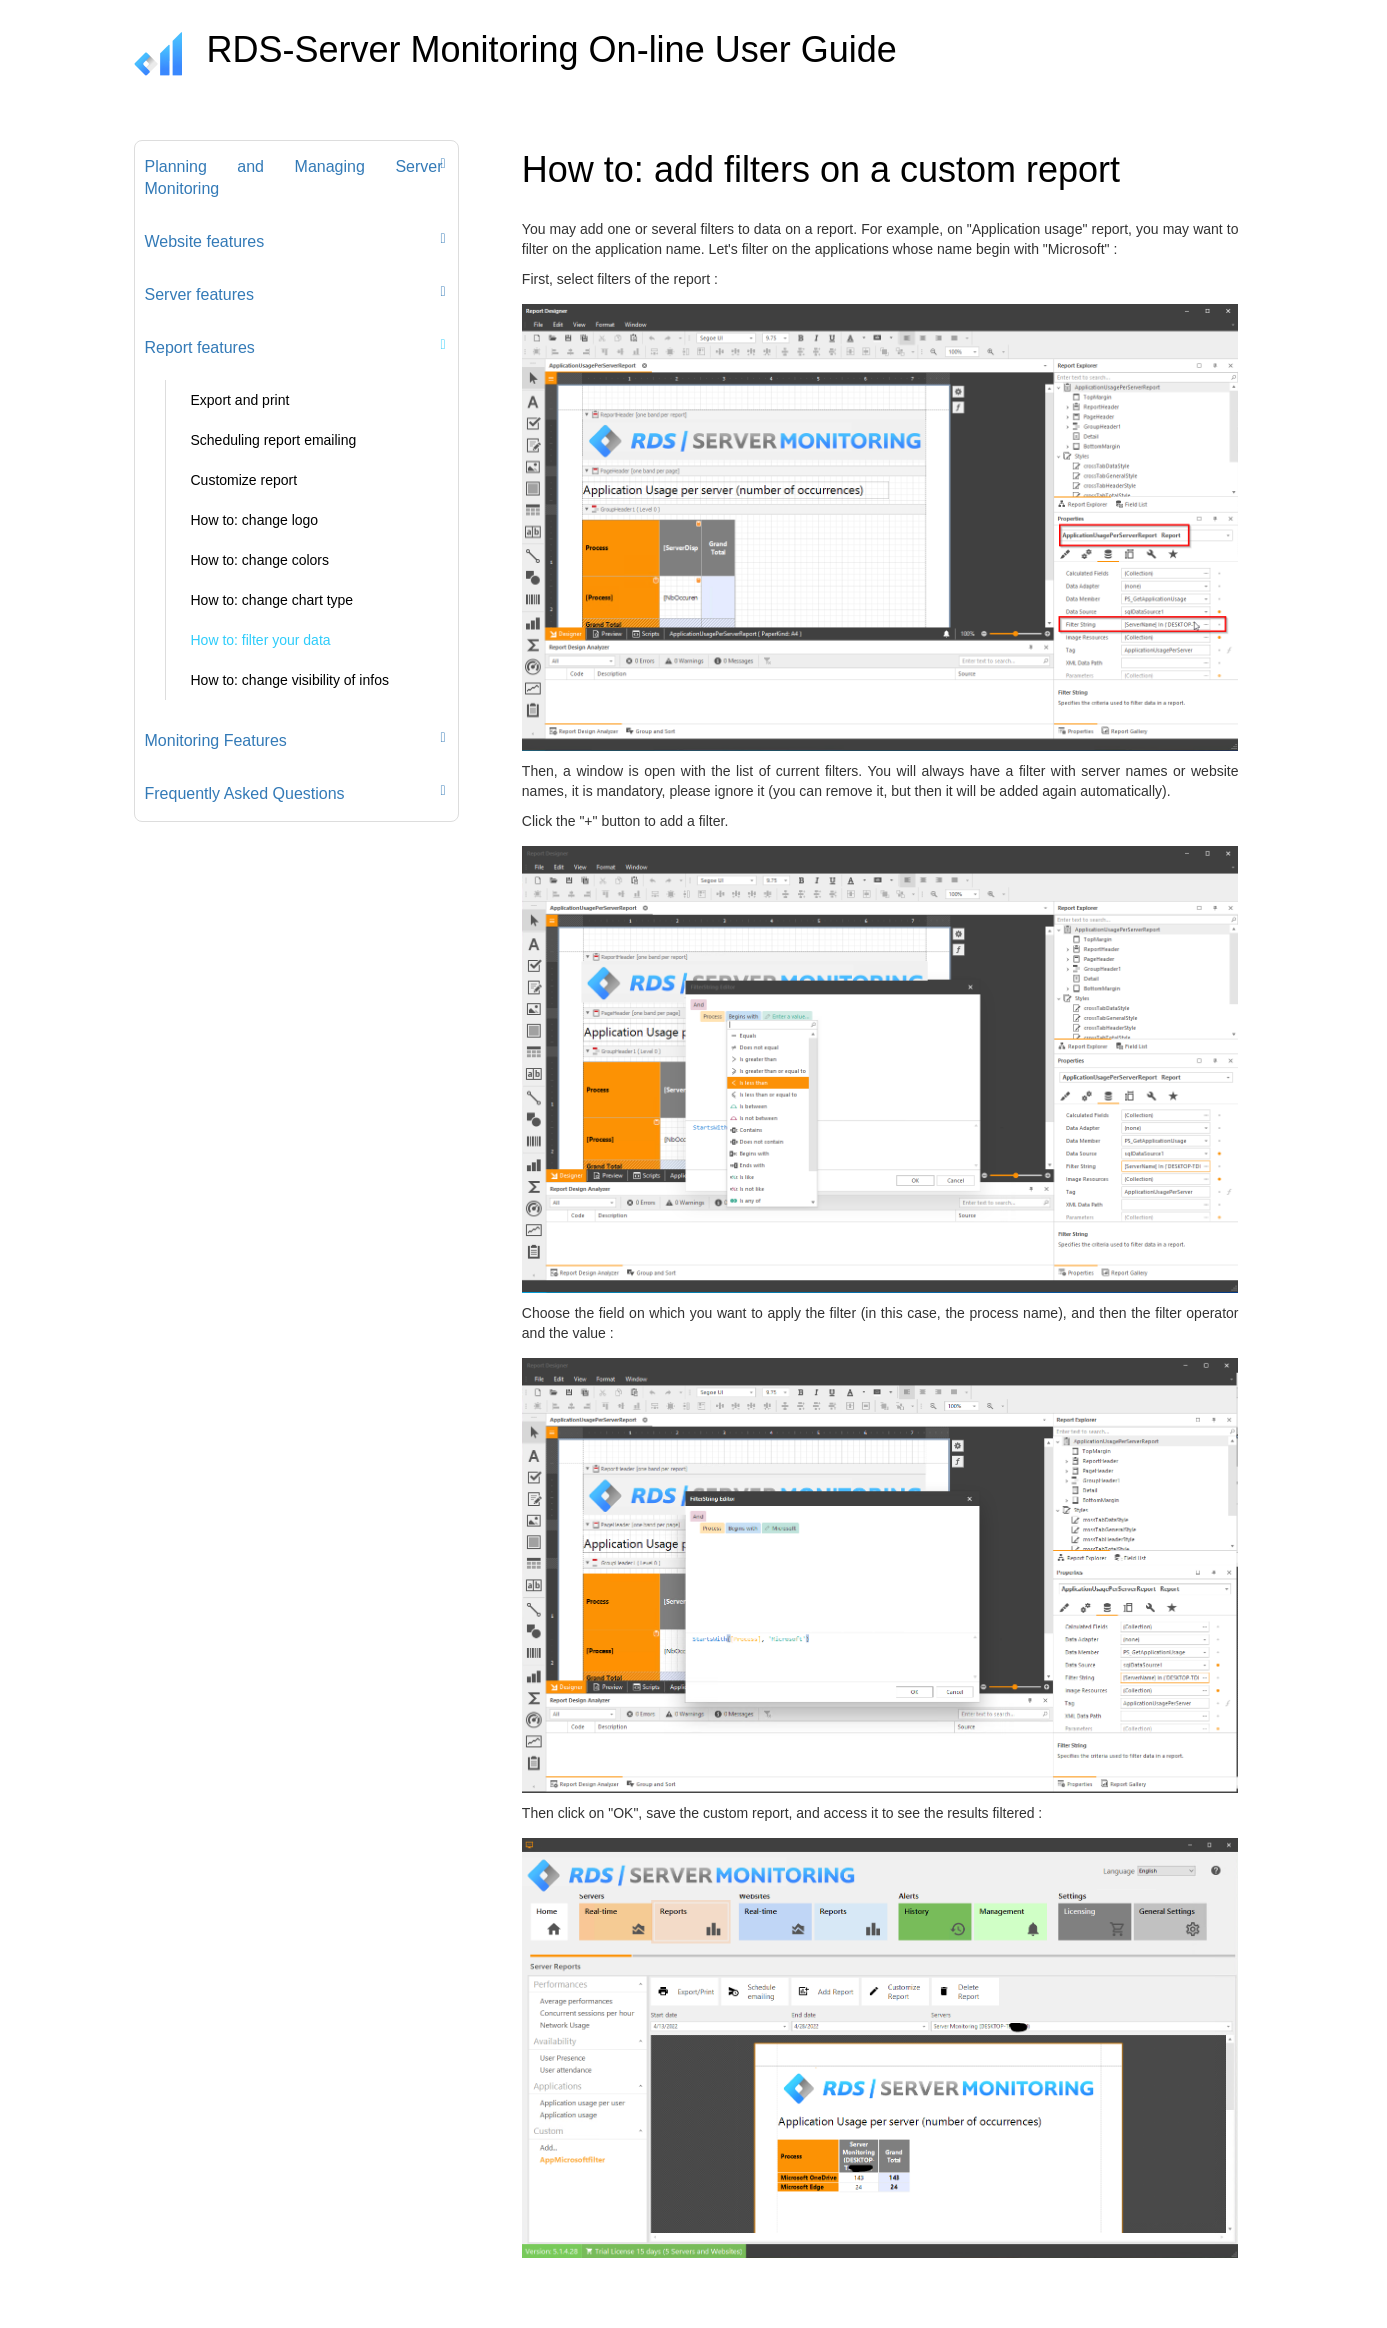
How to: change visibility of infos (290, 680)
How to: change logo (255, 520)
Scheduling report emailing (274, 440)
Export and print (240, 400)
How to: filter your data (261, 640)
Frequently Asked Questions (245, 793)
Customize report (244, 480)
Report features (200, 347)
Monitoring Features (216, 740)
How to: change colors (260, 560)
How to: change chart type (272, 600)
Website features (205, 241)
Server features (199, 294)
